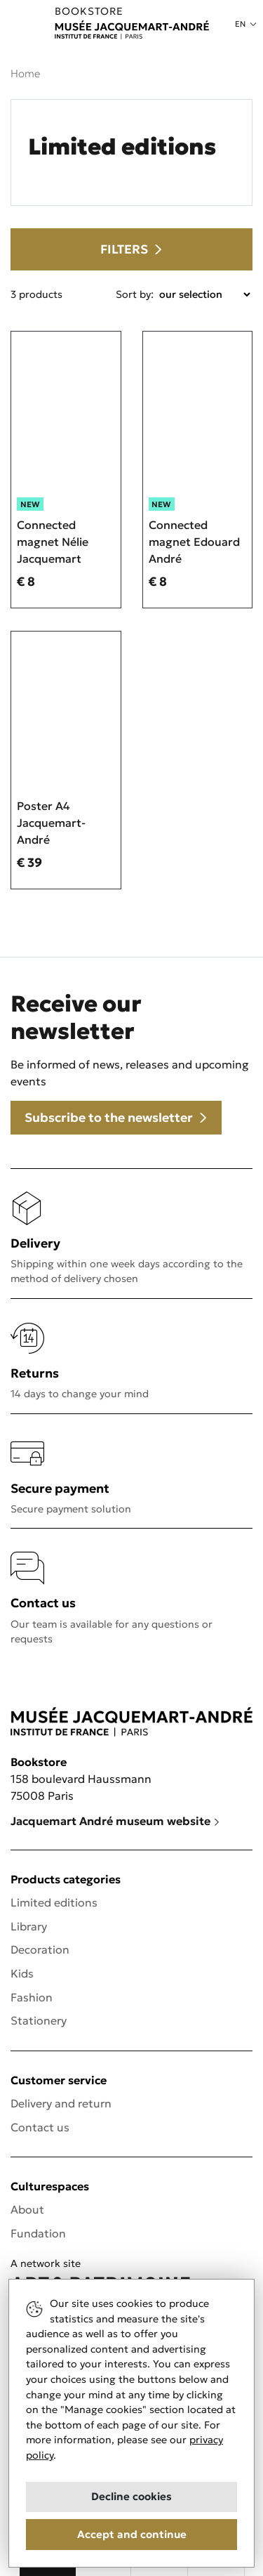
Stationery (39, 2020)
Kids (22, 1973)
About (27, 2209)
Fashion (32, 1997)
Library (29, 1926)
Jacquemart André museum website (115, 1821)
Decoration (40, 1949)
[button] (245, 24)
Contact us (40, 2127)
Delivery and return (61, 2103)
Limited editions (54, 1902)
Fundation (38, 2233)
